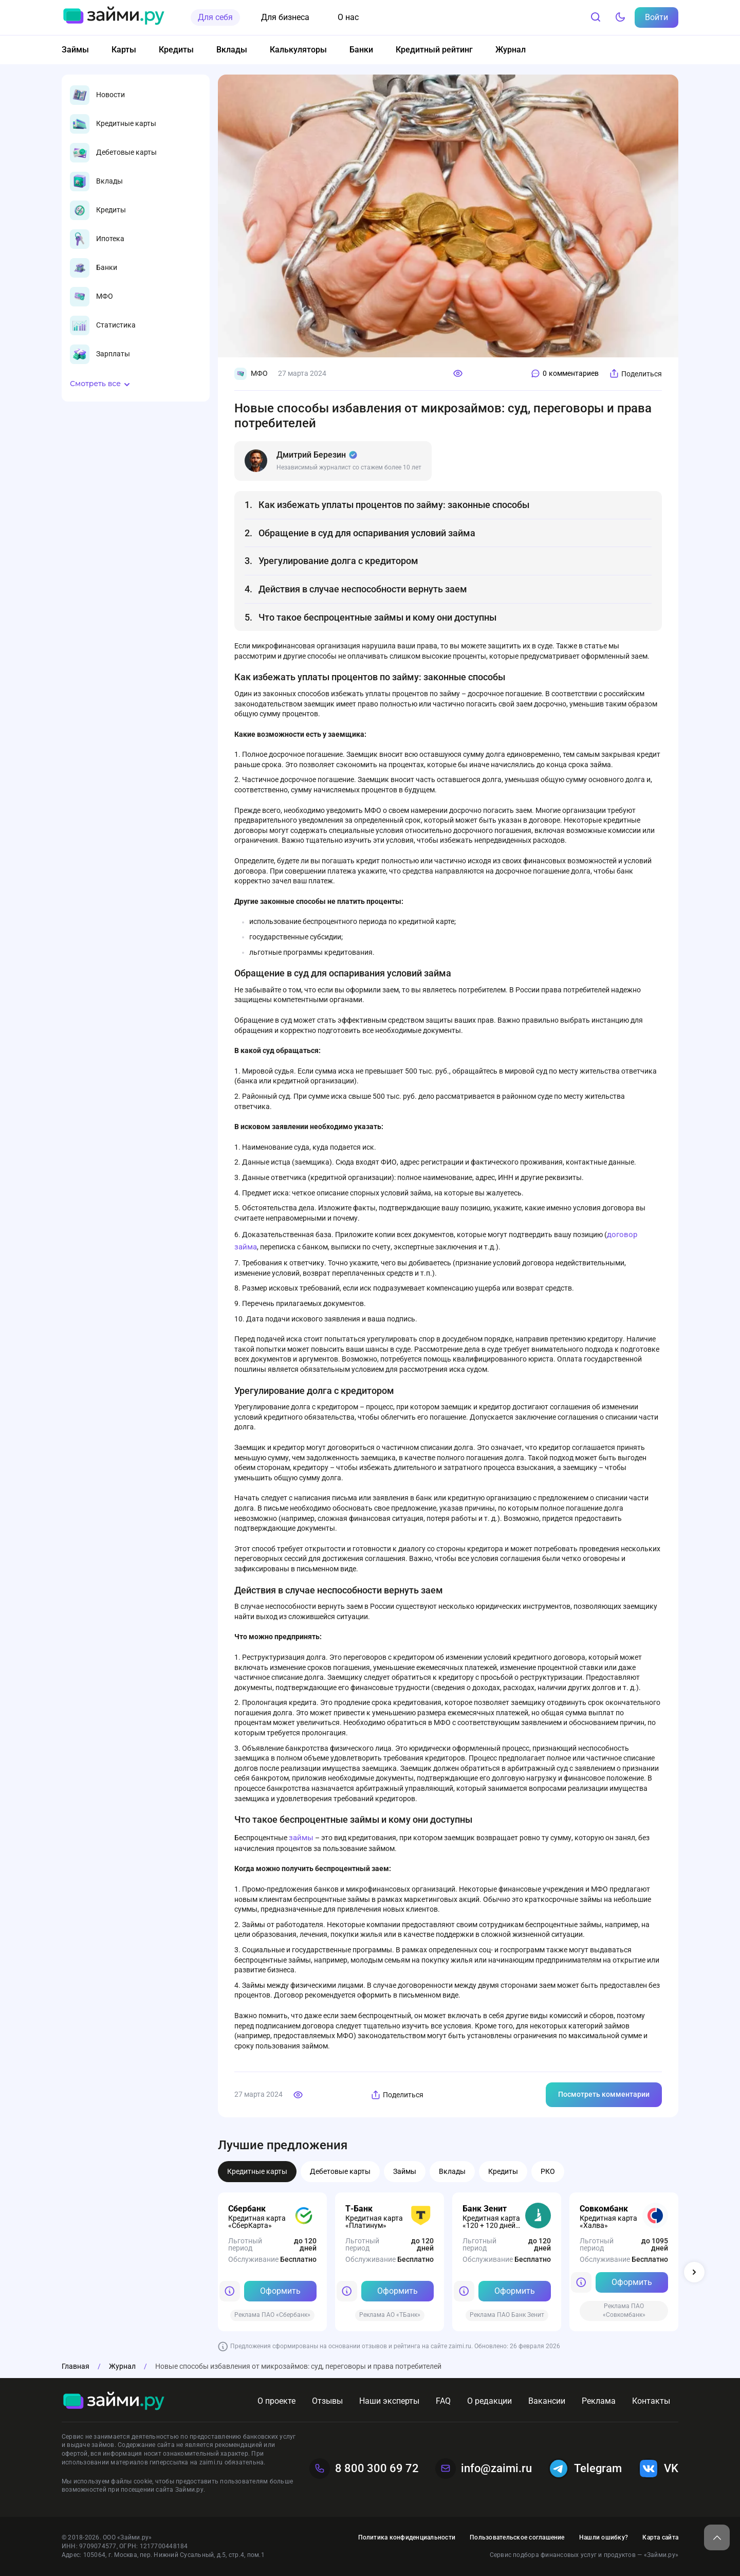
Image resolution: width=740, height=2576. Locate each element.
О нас (348, 17)
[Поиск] (595, 17)
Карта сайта (660, 2537)
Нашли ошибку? (603, 2537)
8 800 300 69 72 (364, 2468)
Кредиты (176, 50)
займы (301, 1837)
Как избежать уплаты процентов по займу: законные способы (393, 504)
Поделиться (635, 373)
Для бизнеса (285, 17)
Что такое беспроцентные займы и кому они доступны (377, 617)
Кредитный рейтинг (434, 50)
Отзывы (327, 2401)
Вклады (231, 50)
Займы (75, 50)
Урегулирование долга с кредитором (338, 560)
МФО (251, 374)
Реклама (599, 2401)
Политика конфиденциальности (406, 2537)
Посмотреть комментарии (604, 2094)
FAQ (443, 2401)
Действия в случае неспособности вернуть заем (362, 589)
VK (658, 2468)
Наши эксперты (389, 2401)
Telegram (585, 2468)
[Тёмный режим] (620, 17)
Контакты (651, 2401)
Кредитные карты (257, 2171)
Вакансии (546, 2401)
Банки (361, 50)
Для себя (215, 17)
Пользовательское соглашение (517, 2537)
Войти (656, 17)
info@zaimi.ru (483, 2468)
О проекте (276, 2401)
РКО (548, 2171)
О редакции (489, 2401)
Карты (124, 50)
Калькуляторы (298, 50)
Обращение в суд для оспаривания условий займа (366, 533)
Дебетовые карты (340, 2171)
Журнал (510, 50)
